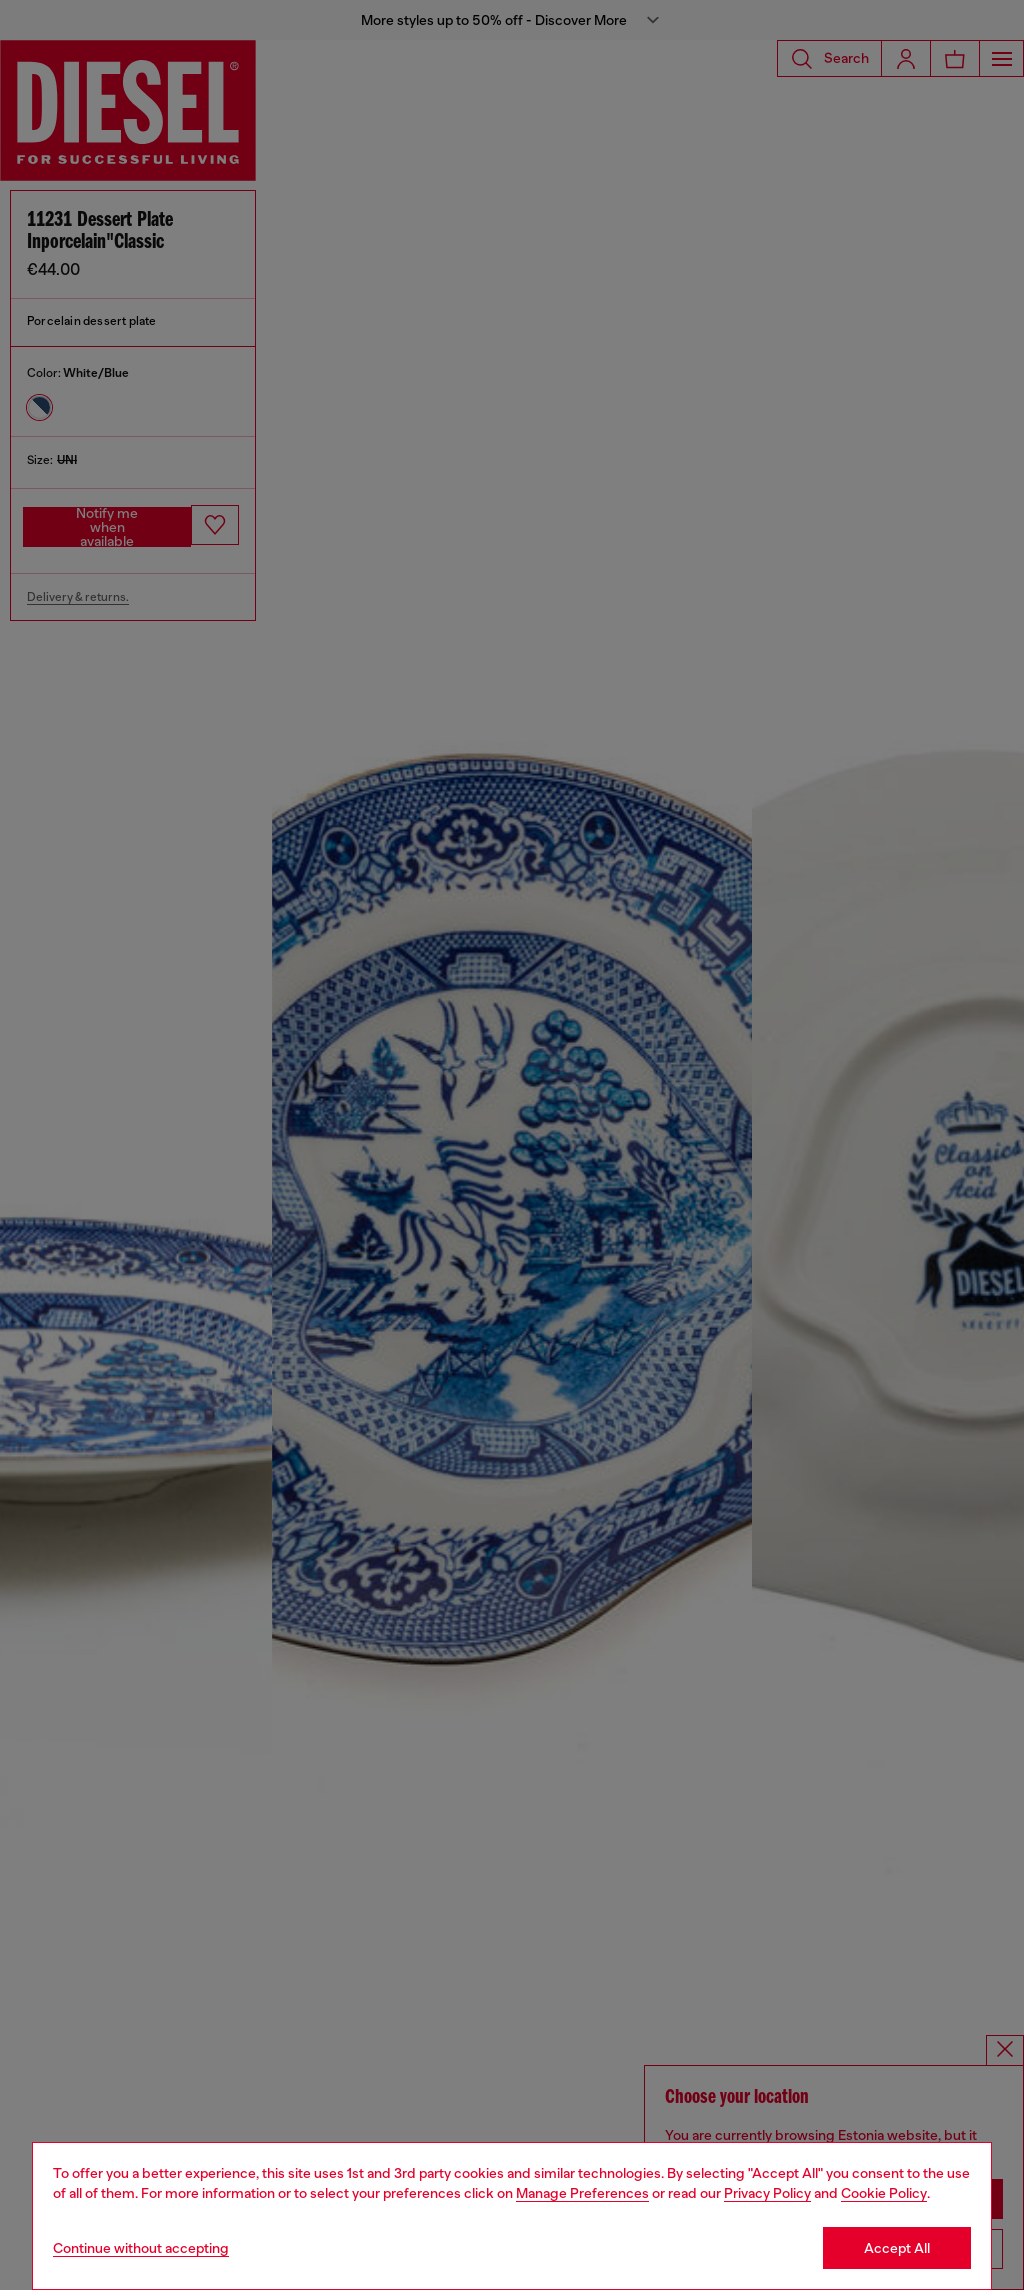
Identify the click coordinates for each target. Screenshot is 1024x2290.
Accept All (897, 2248)
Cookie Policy (884, 2193)
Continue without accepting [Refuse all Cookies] (141, 2248)
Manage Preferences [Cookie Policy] (582, 2193)
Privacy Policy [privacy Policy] (767, 2193)
